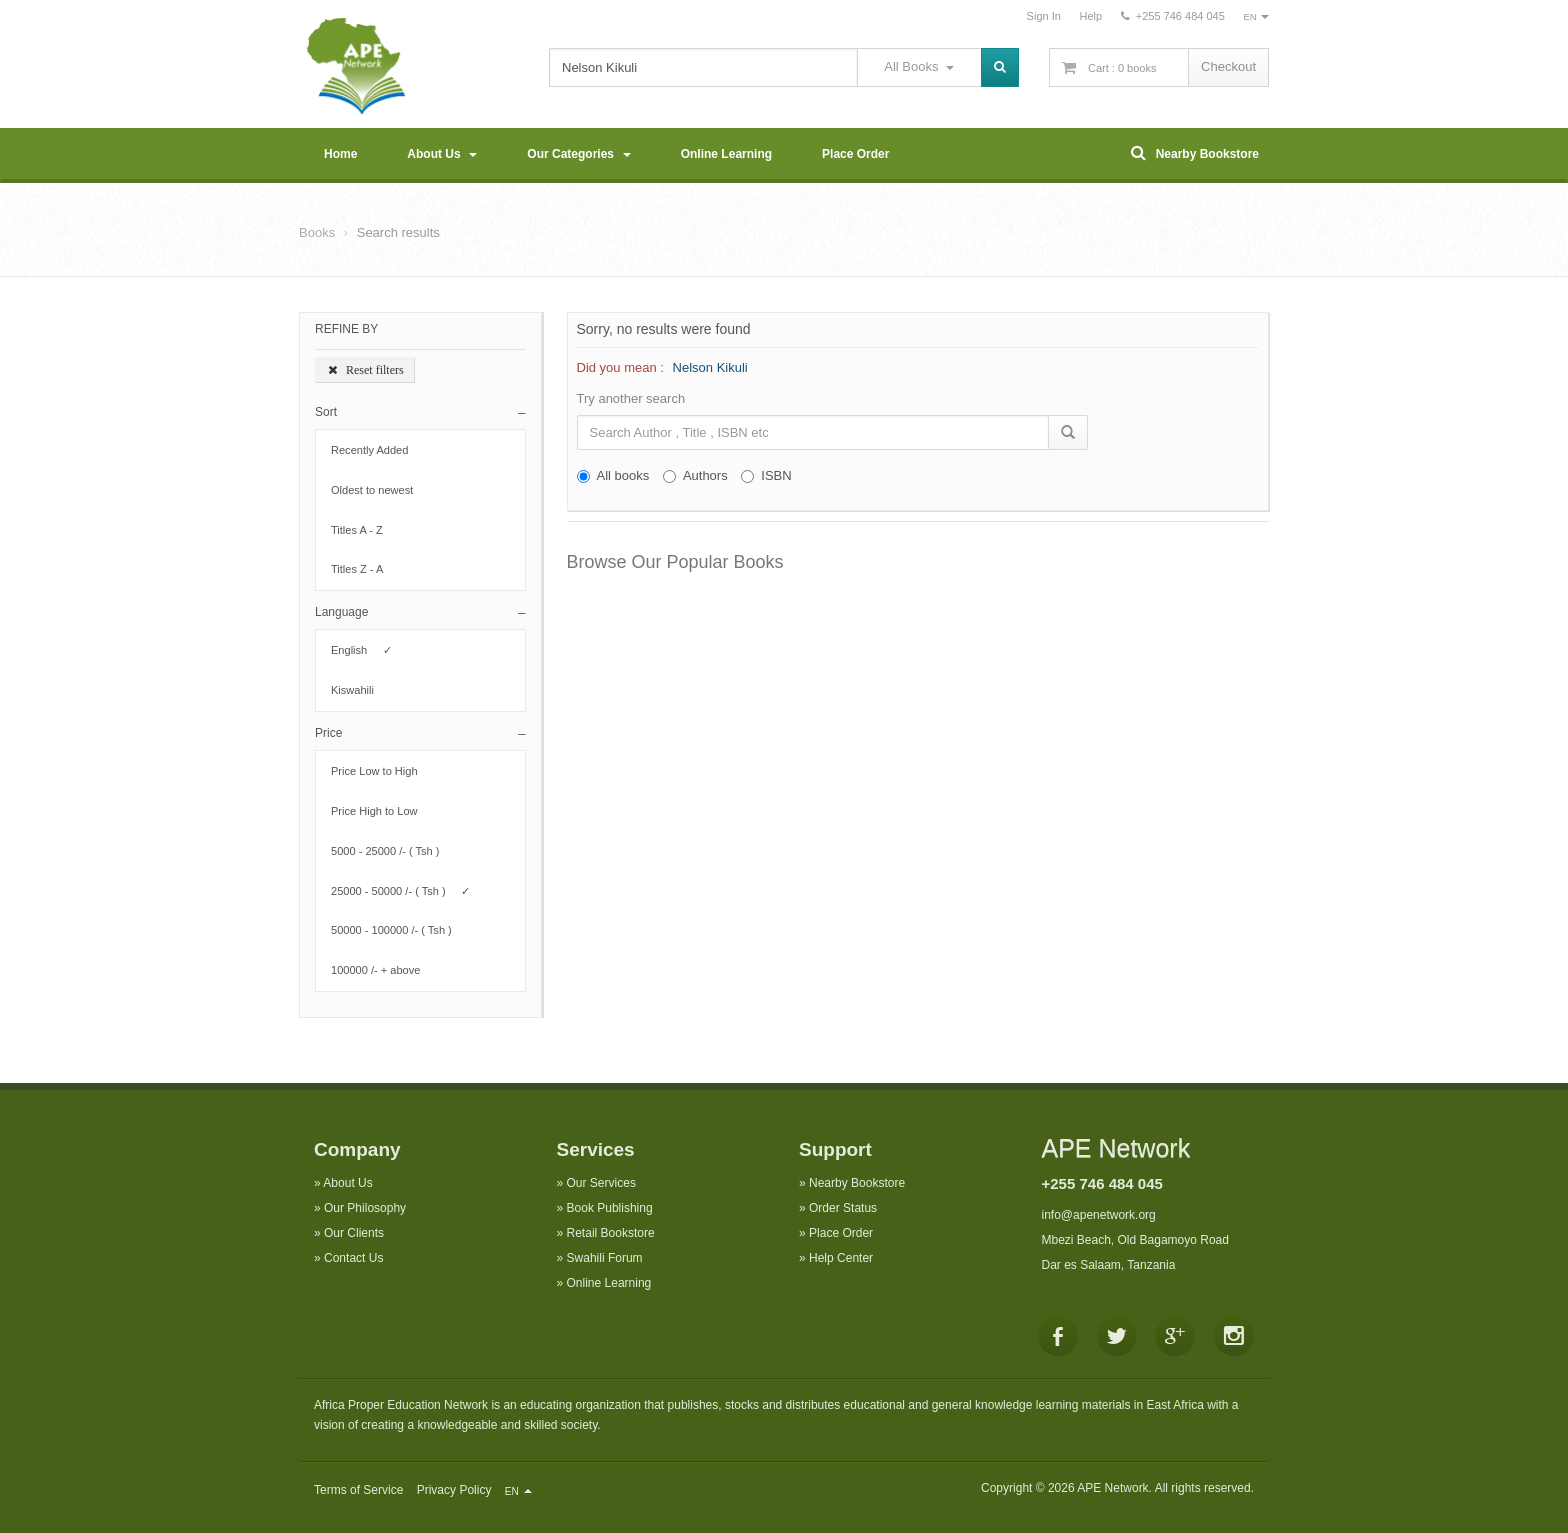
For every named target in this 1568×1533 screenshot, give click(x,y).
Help (1090, 16)
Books (317, 232)
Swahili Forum (605, 1258)
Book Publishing (610, 1208)
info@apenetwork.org (1099, 1215)
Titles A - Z (363, 530)
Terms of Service (358, 1490)
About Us (442, 154)
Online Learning (726, 154)
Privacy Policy (454, 1490)
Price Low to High (380, 771)
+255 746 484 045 (1102, 1183)
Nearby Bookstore (1195, 152)
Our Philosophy (365, 1208)
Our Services (601, 1183)
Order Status (843, 1208)
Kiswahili (358, 690)
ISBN (766, 475)
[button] (420, 412)
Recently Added (376, 450)
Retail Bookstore (611, 1233)
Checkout (1228, 66)
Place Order (855, 154)
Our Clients (354, 1233)
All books (613, 475)
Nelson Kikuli (710, 367)
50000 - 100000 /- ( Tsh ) (397, 930)
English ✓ (361, 650)
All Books (918, 66)
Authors (695, 475)
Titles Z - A (363, 569)
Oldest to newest (378, 490)
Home (340, 154)
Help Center (841, 1258)
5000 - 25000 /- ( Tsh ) (391, 851)
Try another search (631, 398)
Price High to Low (380, 811)
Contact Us (353, 1258)
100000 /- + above (382, 970)
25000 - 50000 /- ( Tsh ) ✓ (400, 891)
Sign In (1044, 16)
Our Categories (578, 154)
